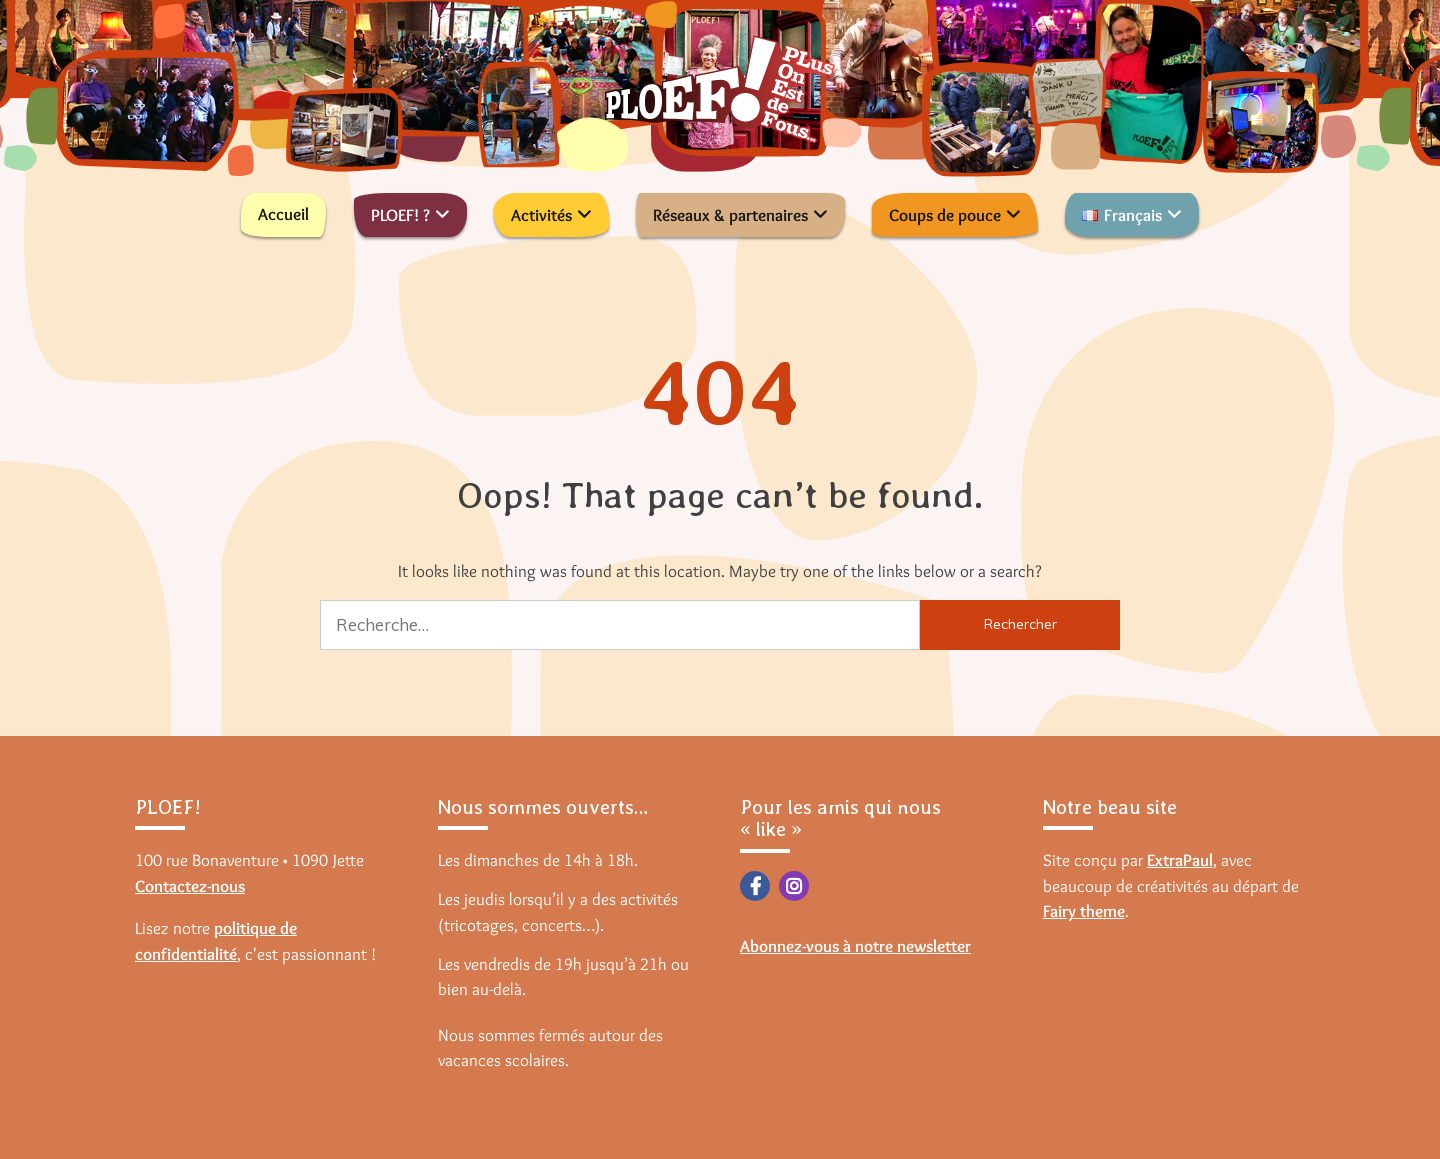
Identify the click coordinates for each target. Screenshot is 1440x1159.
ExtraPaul (1180, 860)
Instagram (794, 886)
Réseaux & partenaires (730, 215)
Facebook (755, 886)
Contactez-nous (190, 886)
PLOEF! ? (400, 215)
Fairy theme (1084, 911)
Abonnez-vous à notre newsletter (855, 946)
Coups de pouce (945, 215)
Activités (541, 215)
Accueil (283, 214)
